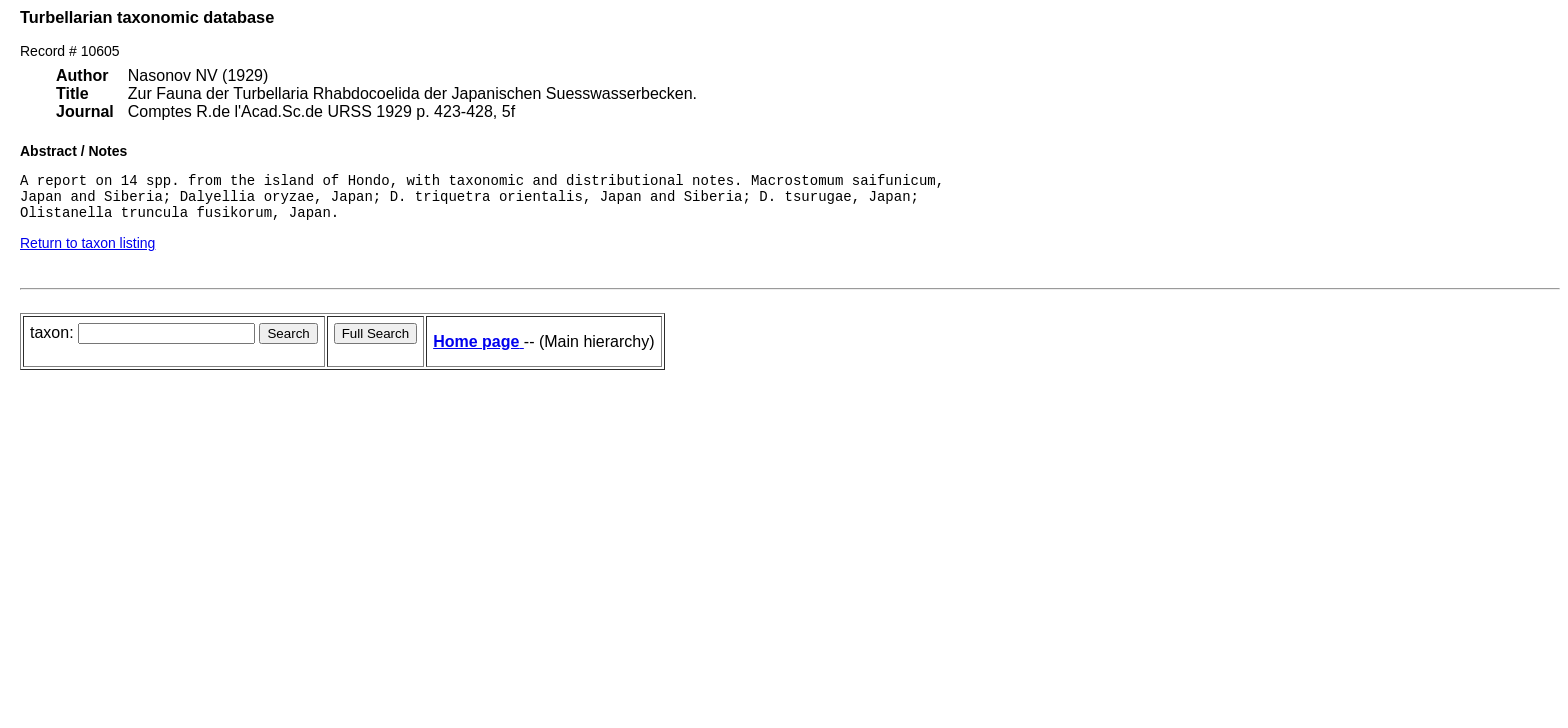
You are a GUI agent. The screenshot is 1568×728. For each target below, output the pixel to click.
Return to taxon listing (87, 252)
